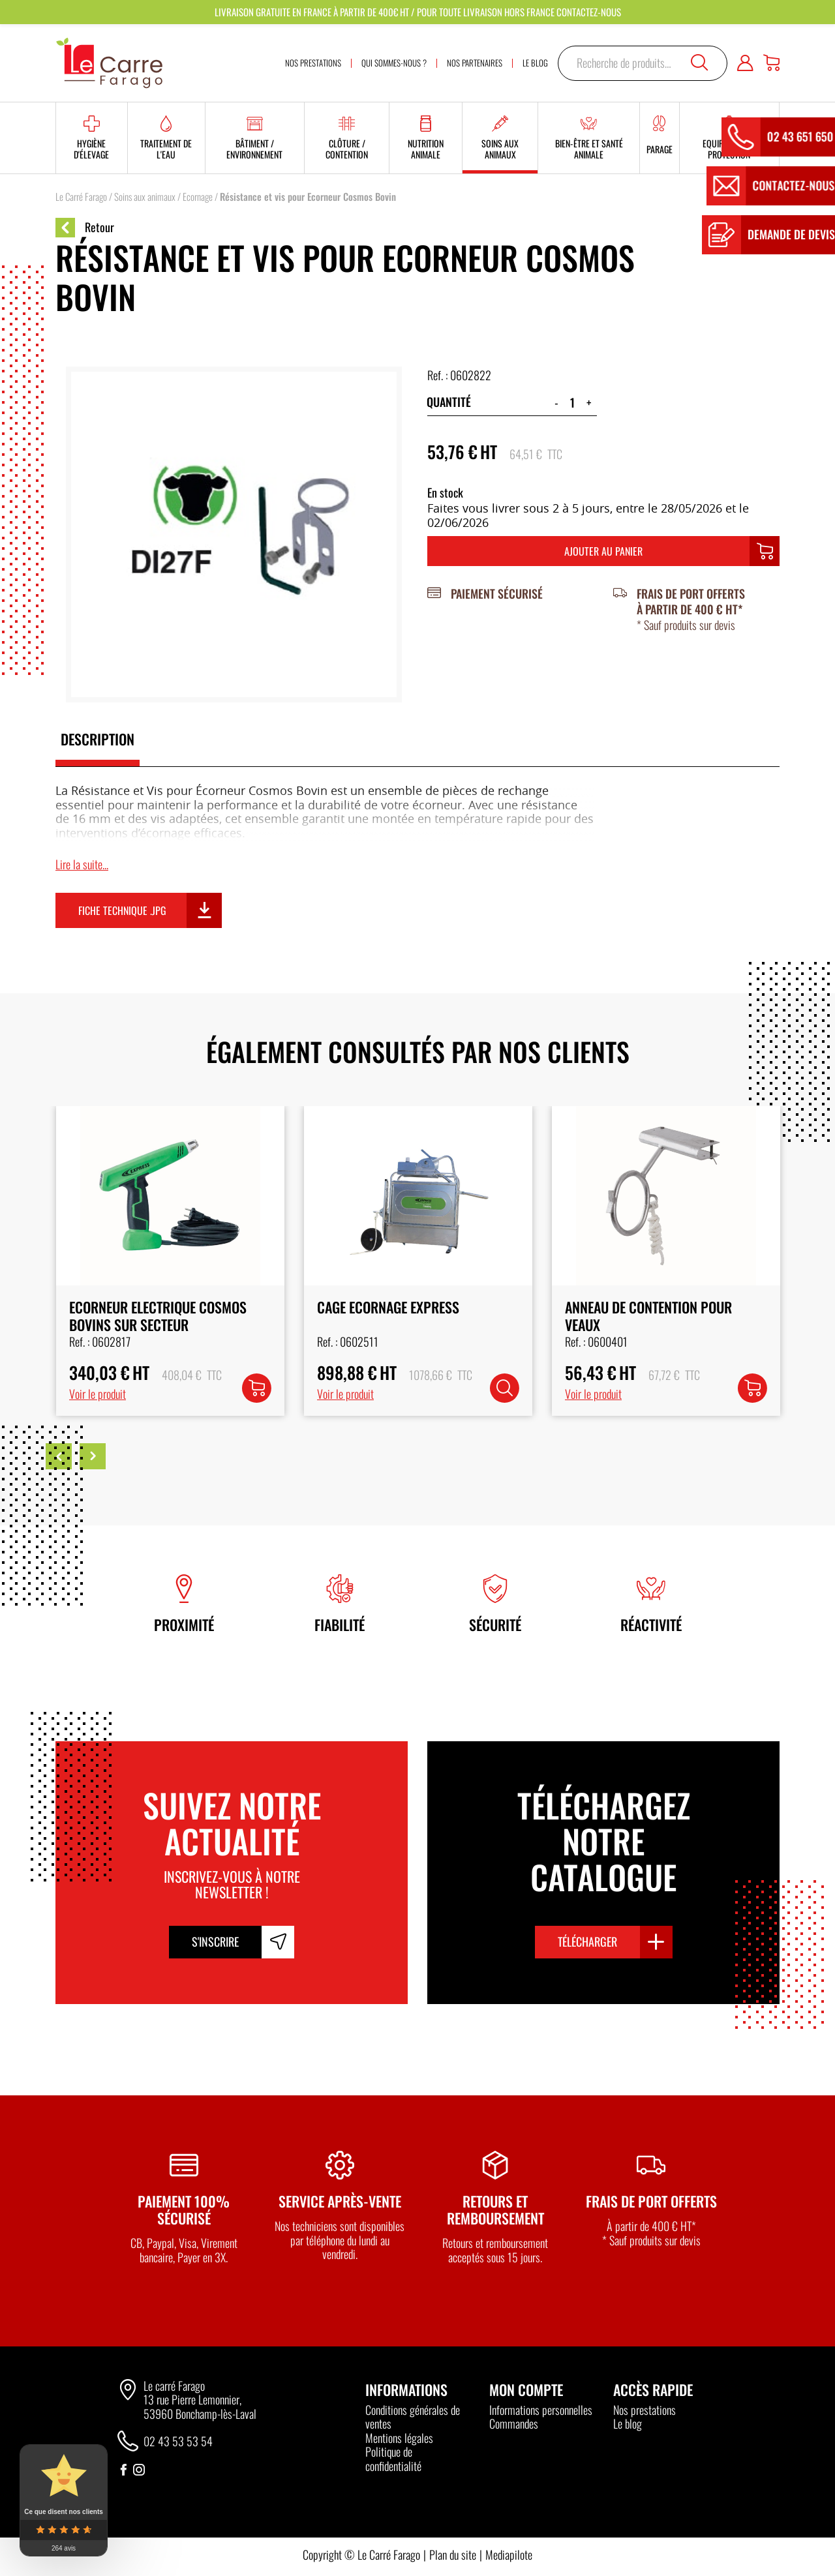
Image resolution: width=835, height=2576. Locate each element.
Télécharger (587, 1941)
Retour (84, 227)
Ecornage (198, 196)
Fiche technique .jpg (122, 910)
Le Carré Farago (81, 196)
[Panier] (771, 63)
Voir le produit (96, 1393)
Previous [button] (59, 1456)
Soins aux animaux (144, 196)
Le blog (627, 2423)
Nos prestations (644, 2409)
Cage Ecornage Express (635, 1306)
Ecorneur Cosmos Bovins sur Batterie (158, 1315)
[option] (169, 1261)
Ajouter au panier (603, 551)
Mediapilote (508, 2554)
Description (97, 738)
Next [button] (93, 1456)
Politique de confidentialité (393, 2458)
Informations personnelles (540, 2409)
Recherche (699, 62)
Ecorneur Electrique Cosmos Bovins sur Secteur (405, 1315)
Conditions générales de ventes (412, 2417)
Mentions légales (399, 2437)
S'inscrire (215, 1941)
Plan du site (452, 2554)
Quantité (449, 401)
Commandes (513, 2423)
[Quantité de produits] (572, 402)
